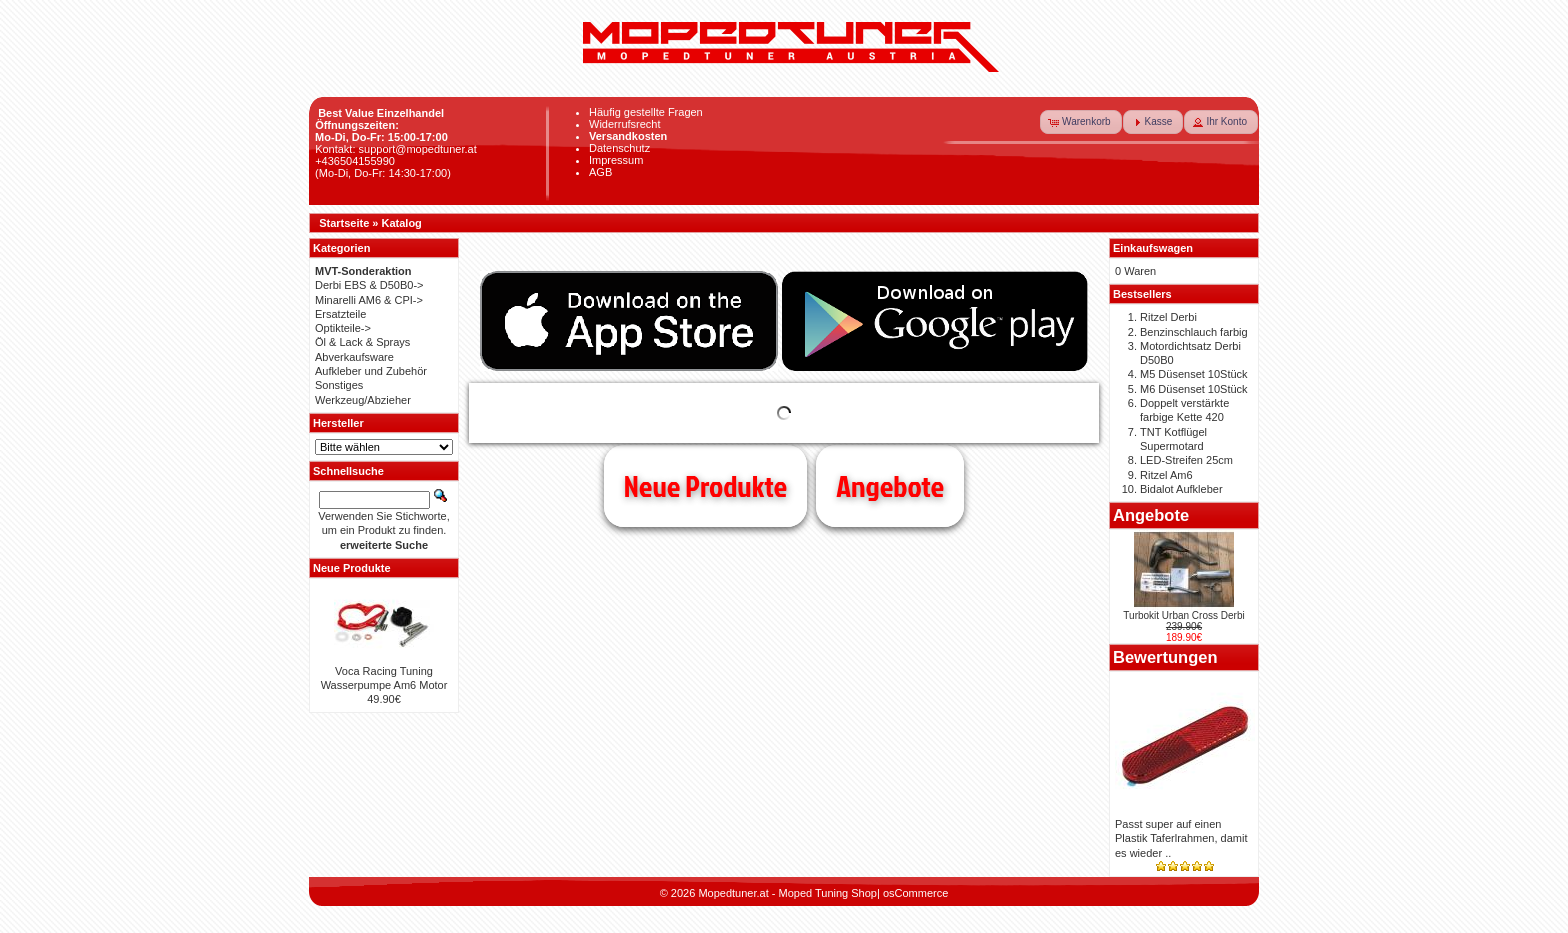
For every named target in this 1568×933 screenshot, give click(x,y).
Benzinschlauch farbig (1194, 332)
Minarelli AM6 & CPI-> (369, 300)
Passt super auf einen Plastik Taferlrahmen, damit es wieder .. (1181, 838)
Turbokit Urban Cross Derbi (1183, 615)
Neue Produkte (705, 486)
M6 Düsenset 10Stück (1194, 389)
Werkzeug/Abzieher (363, 400)
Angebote (890, 486)
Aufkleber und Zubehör (371, 371)
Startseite (344, 223)
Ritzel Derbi (1168, 317)
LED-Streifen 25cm (1186, 460)
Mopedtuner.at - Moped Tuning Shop (787, 893)
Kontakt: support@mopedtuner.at (396, 149)
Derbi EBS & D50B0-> (369, 285)
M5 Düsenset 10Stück (1194, 374)
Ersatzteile (340, 314)
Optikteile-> (343, 328)
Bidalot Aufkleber (1181, 489)
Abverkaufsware (354, 357)
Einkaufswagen (1153, 248)
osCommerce (915, 893)
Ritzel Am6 (1166, 475)
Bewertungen (1165, 657)
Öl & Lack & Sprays (362, 342)
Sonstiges (339, 385)
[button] (1081, 122)
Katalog (402, 223)
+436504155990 (355, 161)
